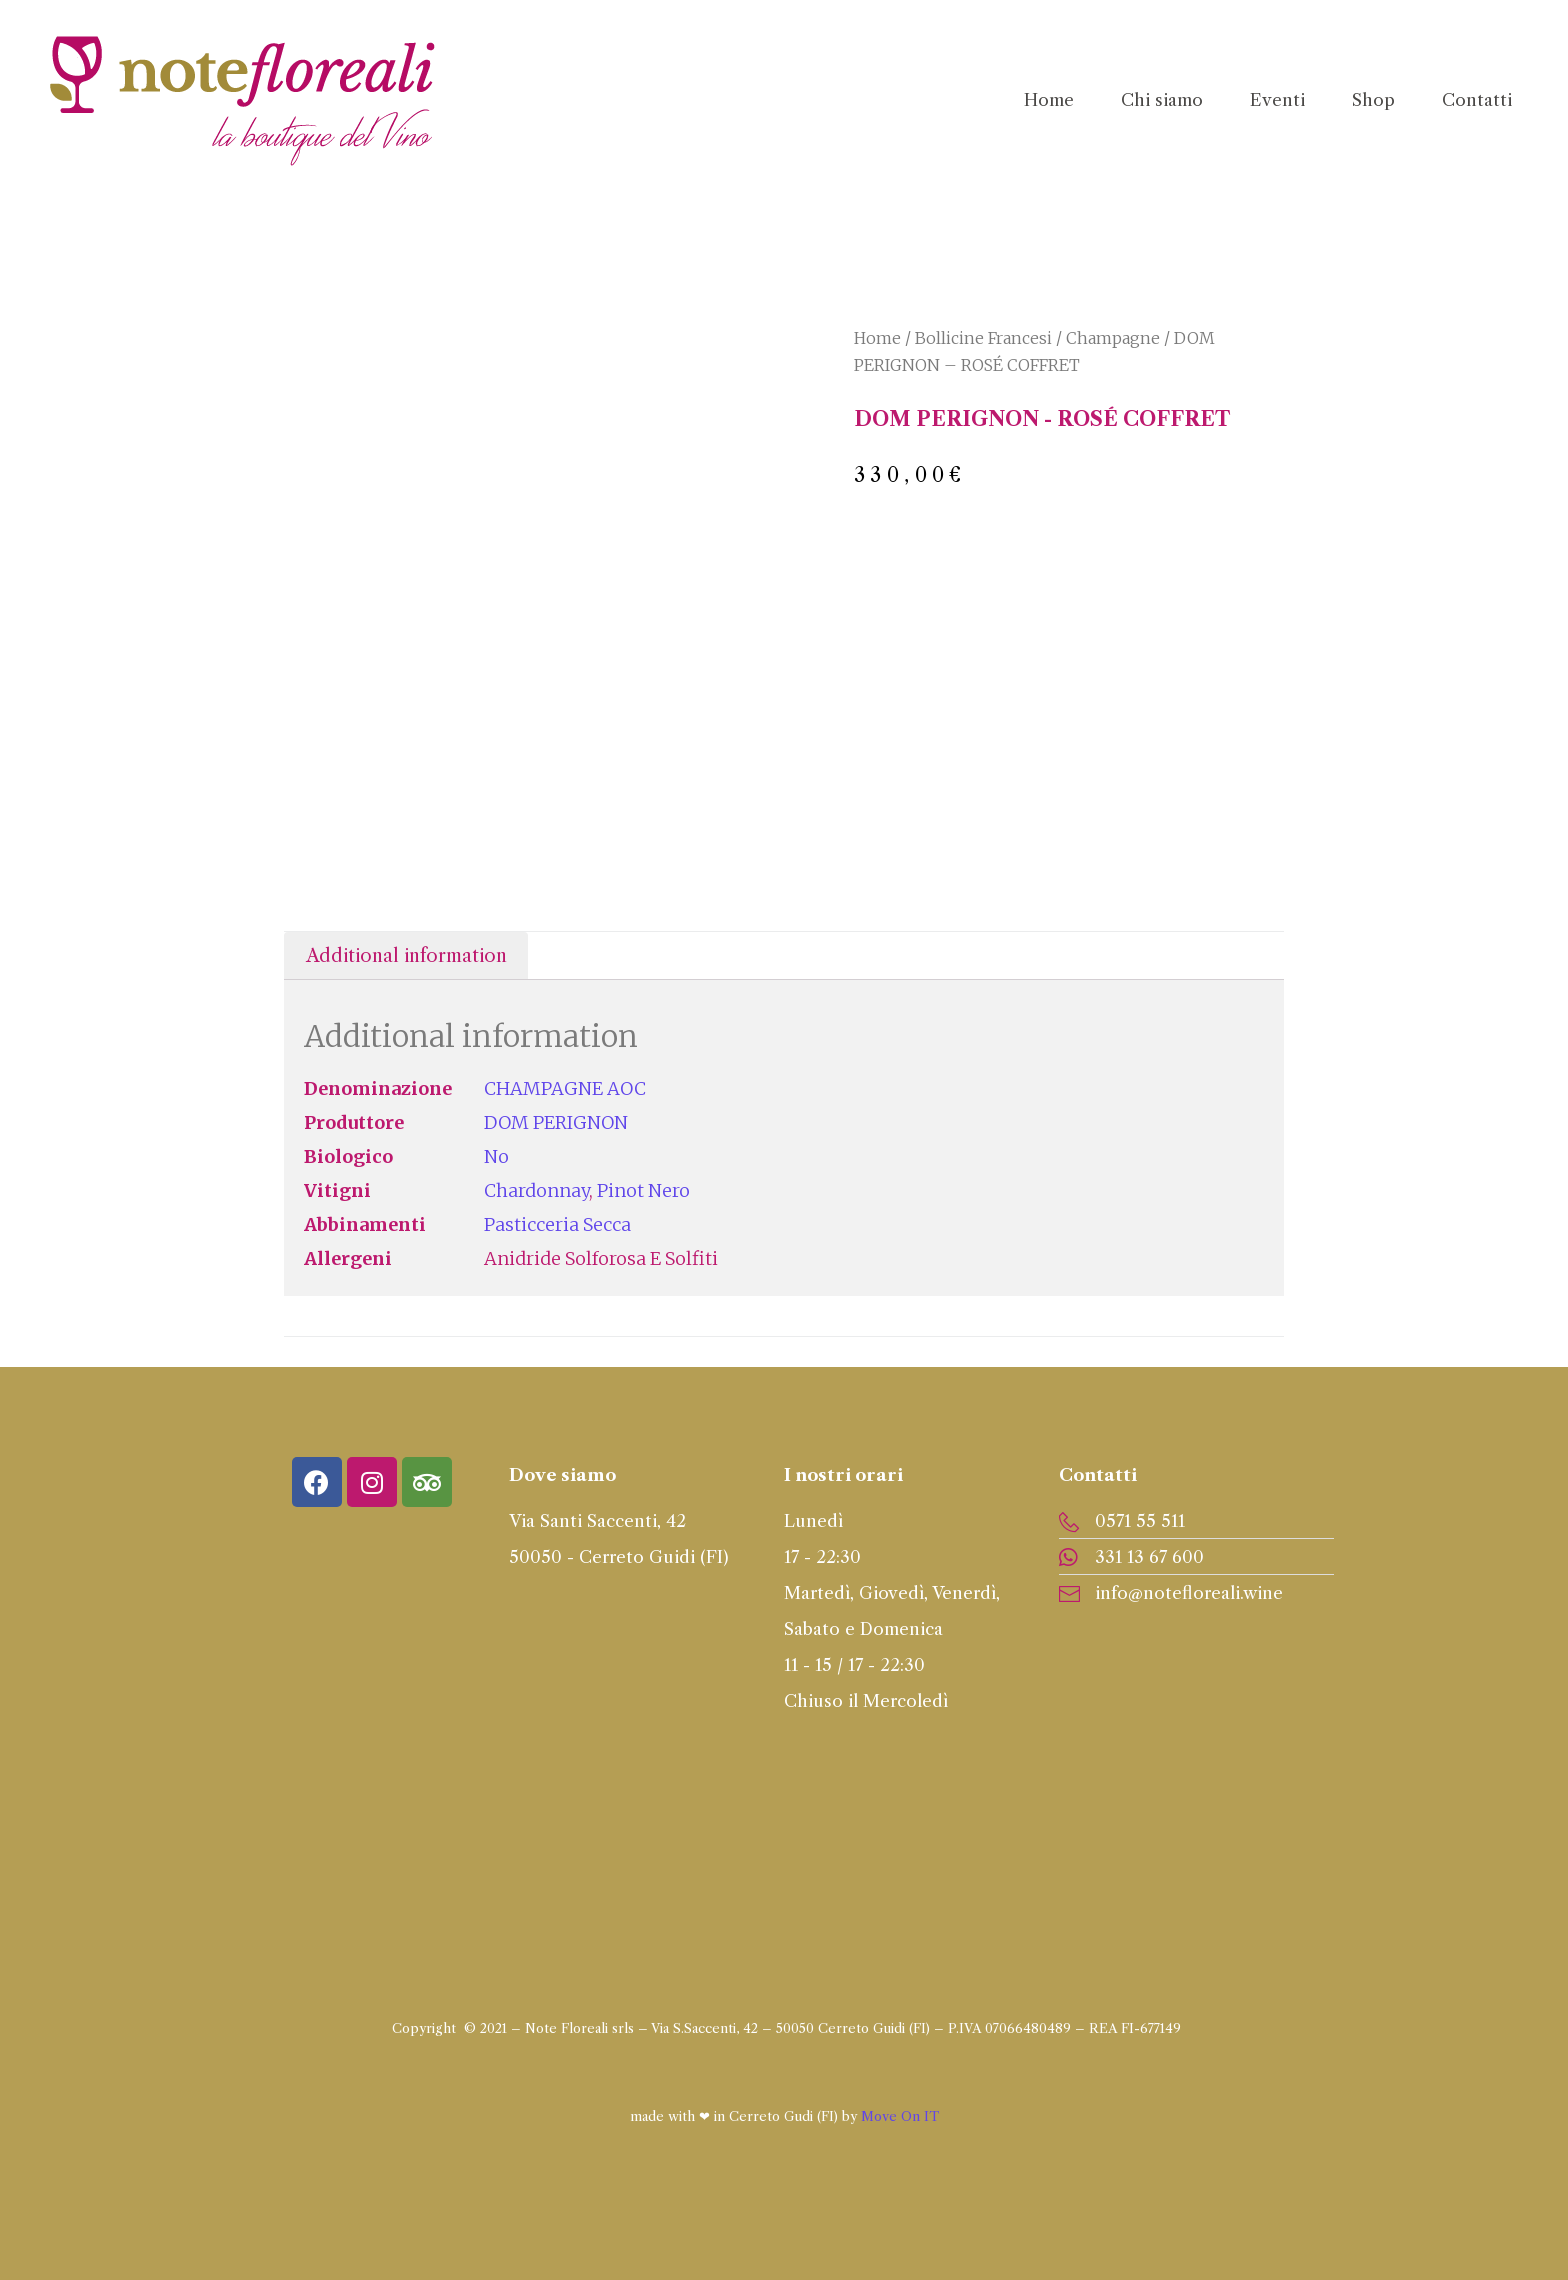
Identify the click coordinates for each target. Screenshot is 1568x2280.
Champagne (1113, 338)
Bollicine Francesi (983, 338)
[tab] (406, 955)
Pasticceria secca (557, 1224)
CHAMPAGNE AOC (565, 1088)
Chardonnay (536, 1190)
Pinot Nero (643, 1190)
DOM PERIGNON (556, 1122)
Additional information (406, 956)
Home (877, 338)
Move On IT (900, 2116)
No (496, 1156)
